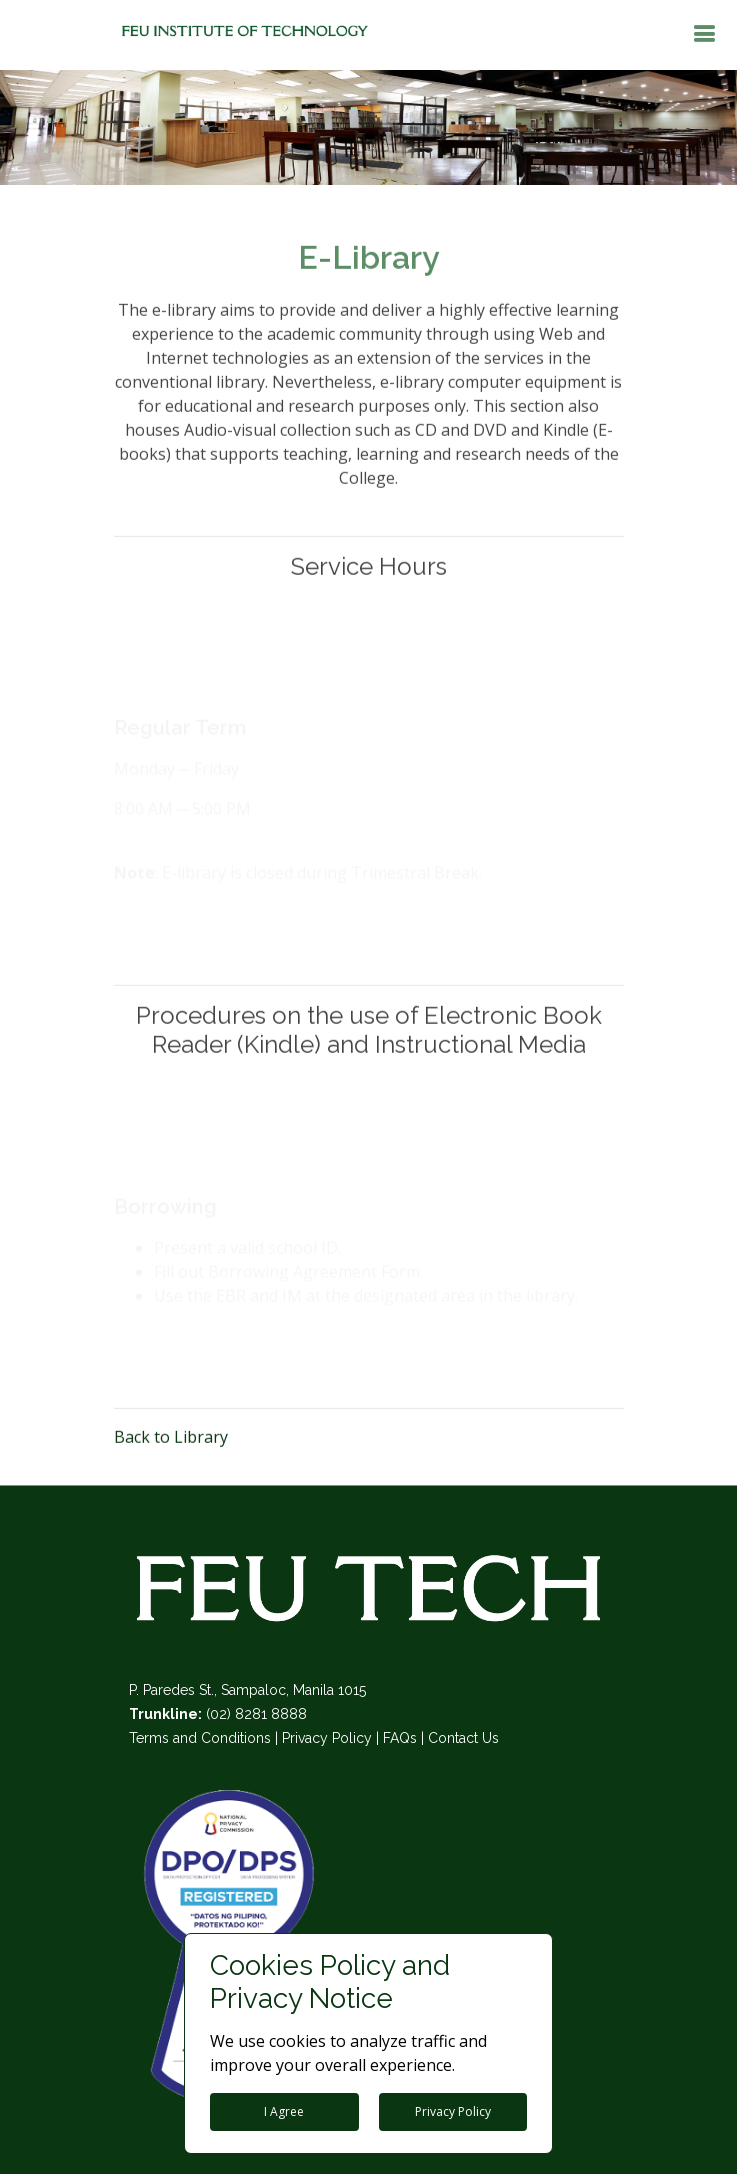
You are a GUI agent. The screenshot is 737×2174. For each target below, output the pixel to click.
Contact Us (463, 1738)
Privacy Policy (327, 1738)
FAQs (400, 1738)
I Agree (284, 2111)
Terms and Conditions (200, 1738)
